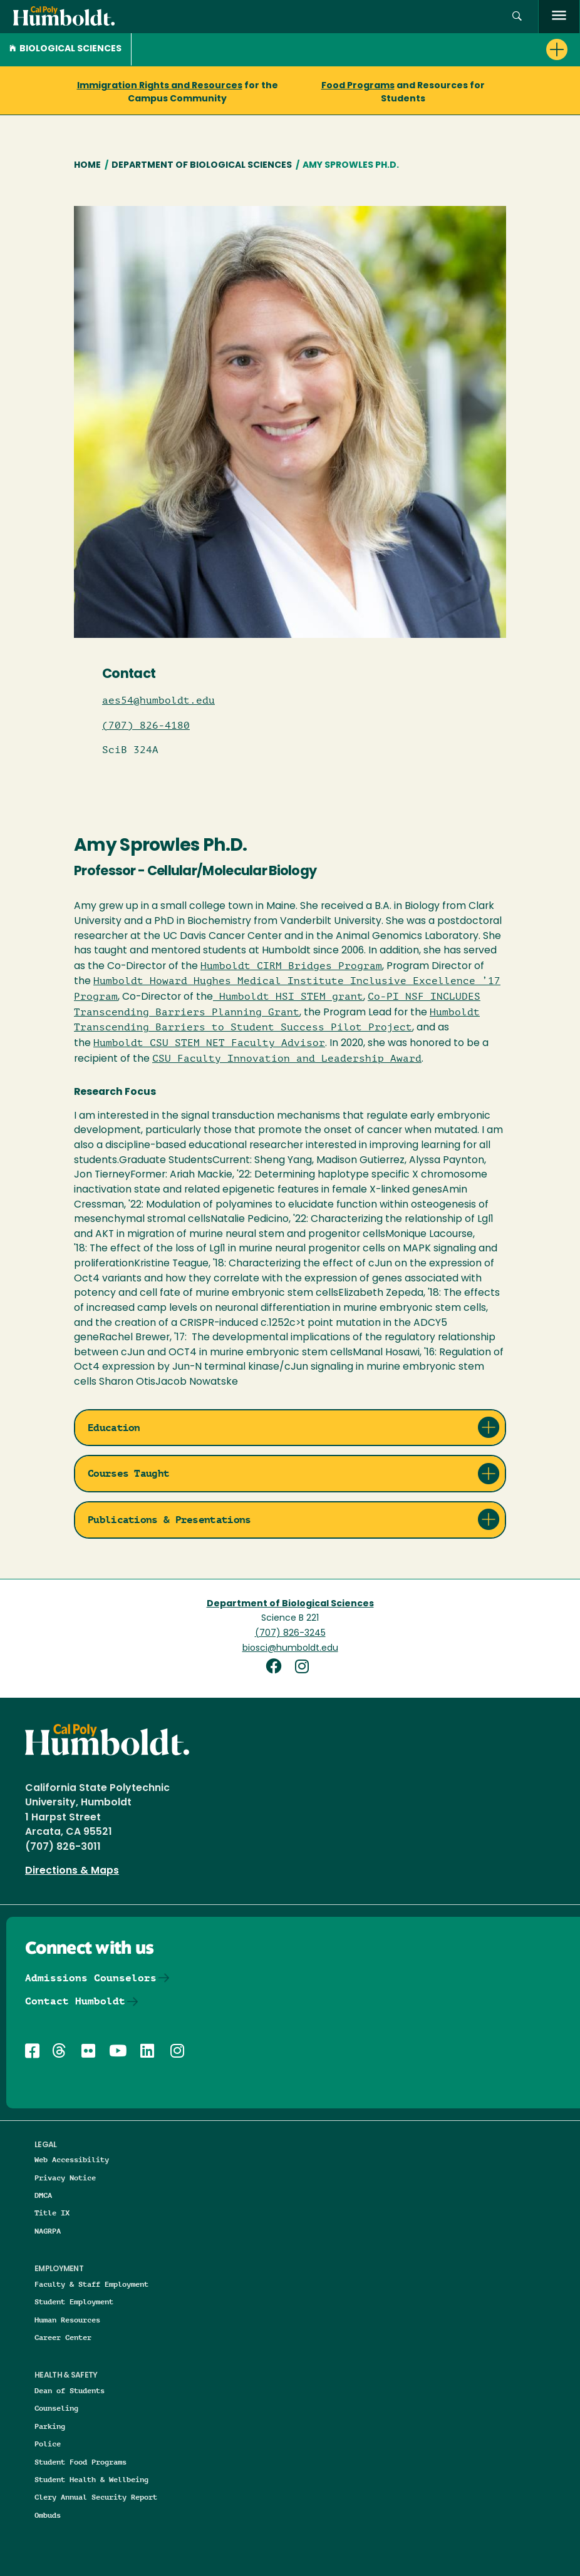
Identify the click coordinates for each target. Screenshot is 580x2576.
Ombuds (47, 2515)
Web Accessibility (71, 2159)
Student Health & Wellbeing (91, 2479)
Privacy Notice (65, 2177)
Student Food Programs (80, 2461)
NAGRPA (47, 2230)
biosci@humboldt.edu (290, 1648)
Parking (49, 2426)
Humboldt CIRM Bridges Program (291, 966)
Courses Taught (128, 1473)
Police (47, 2443)
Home (87, 165)
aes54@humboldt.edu (158, 700)
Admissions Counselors (91, 1978)
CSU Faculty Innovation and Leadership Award (287, 1058)
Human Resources (67, 2319)
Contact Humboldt (75, 2001)
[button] (517, 16)
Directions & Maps (72, 1871)
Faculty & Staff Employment (91, 2284)
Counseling (56, 2408)
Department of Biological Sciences (201, 165)
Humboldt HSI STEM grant (288, 996)
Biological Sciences (65, 49)
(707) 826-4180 (146, 725)
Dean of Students (69, 2390)
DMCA (43, 2195)
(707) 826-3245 (290, 1633)
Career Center (62, 2337)
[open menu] (559, 16)
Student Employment (73, 2301)
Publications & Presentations (169, 1520)
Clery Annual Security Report (95, 2497)
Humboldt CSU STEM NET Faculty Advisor (209, 1043)
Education (114, 1428)
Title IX (52, 2212)
